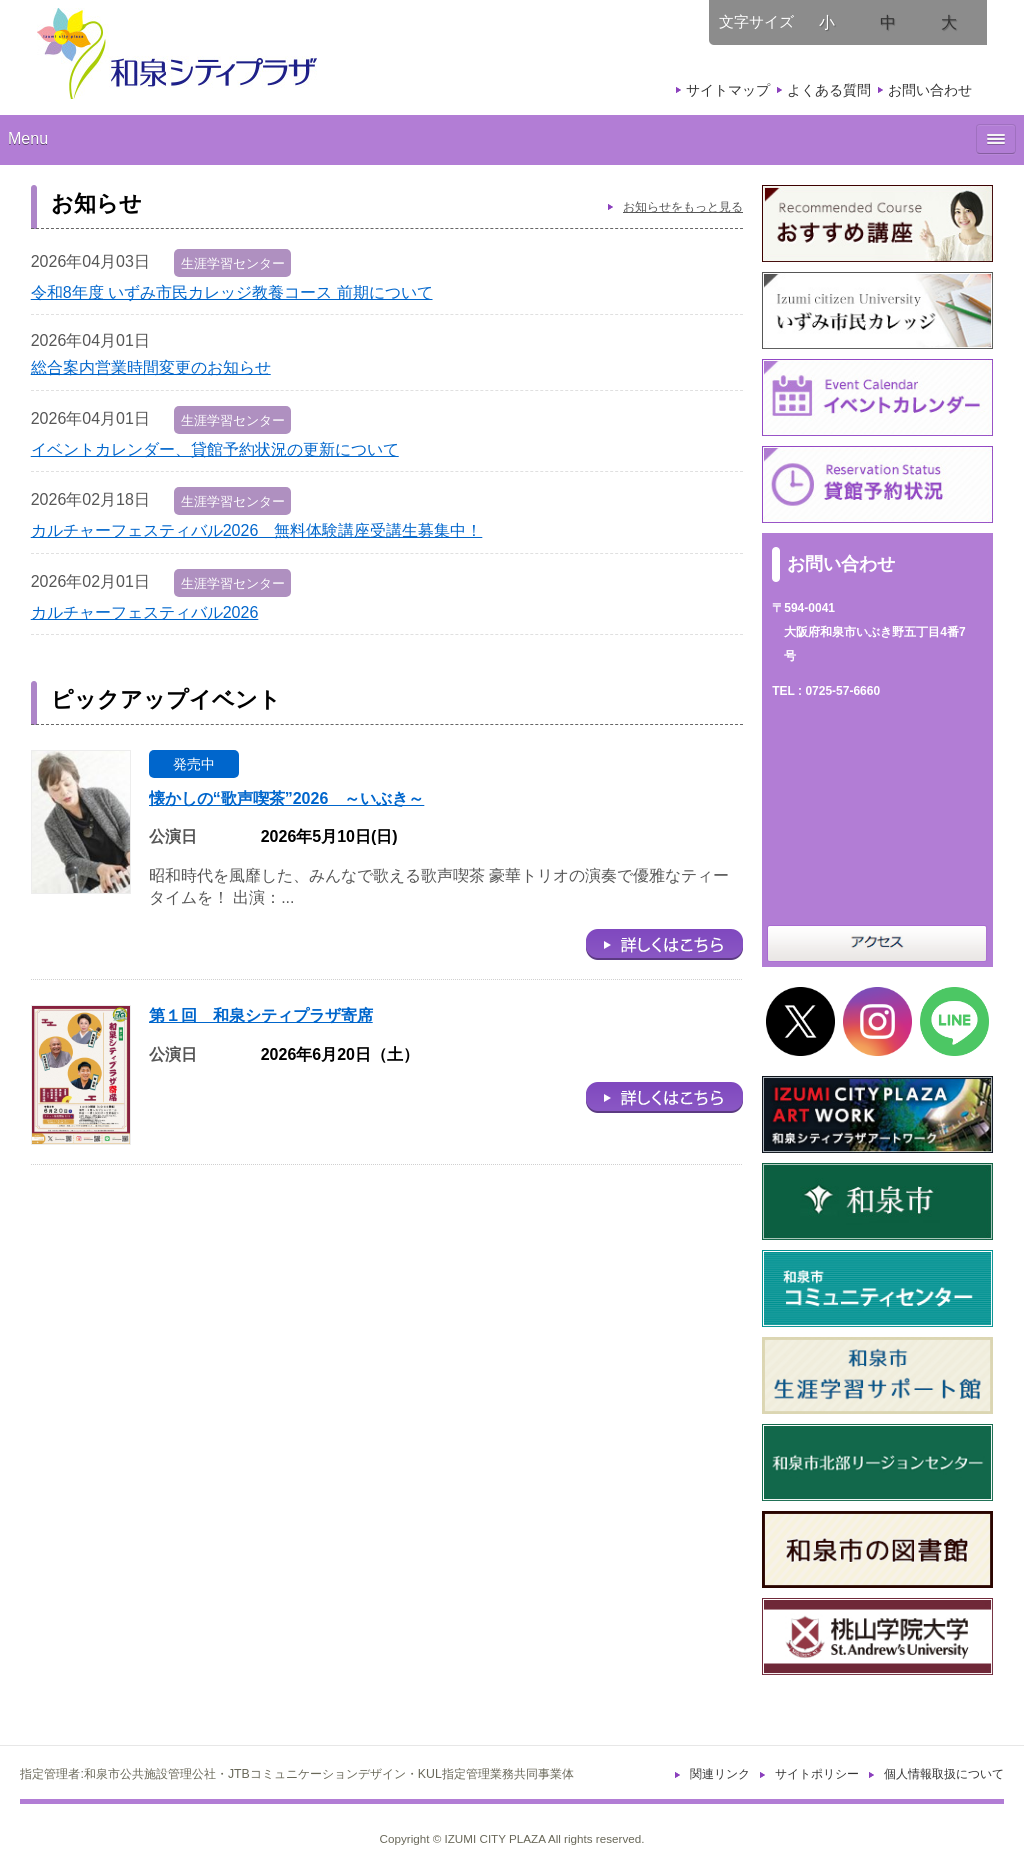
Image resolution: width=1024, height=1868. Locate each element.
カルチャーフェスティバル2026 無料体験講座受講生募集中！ (257, 530)
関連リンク (720, 1774)
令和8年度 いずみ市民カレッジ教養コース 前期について (232, 292)
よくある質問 (829, 90)
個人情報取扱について (944, 1774)
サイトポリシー (817, 1774)
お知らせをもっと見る (683, 207)
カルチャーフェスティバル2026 (145, 612)
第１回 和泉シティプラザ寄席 (261, 1015)
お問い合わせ (930, 90)
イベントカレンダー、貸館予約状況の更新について (215, 449)
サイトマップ (728, 90)
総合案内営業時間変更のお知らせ (151, 367)
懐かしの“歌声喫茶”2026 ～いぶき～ (287, 798)
